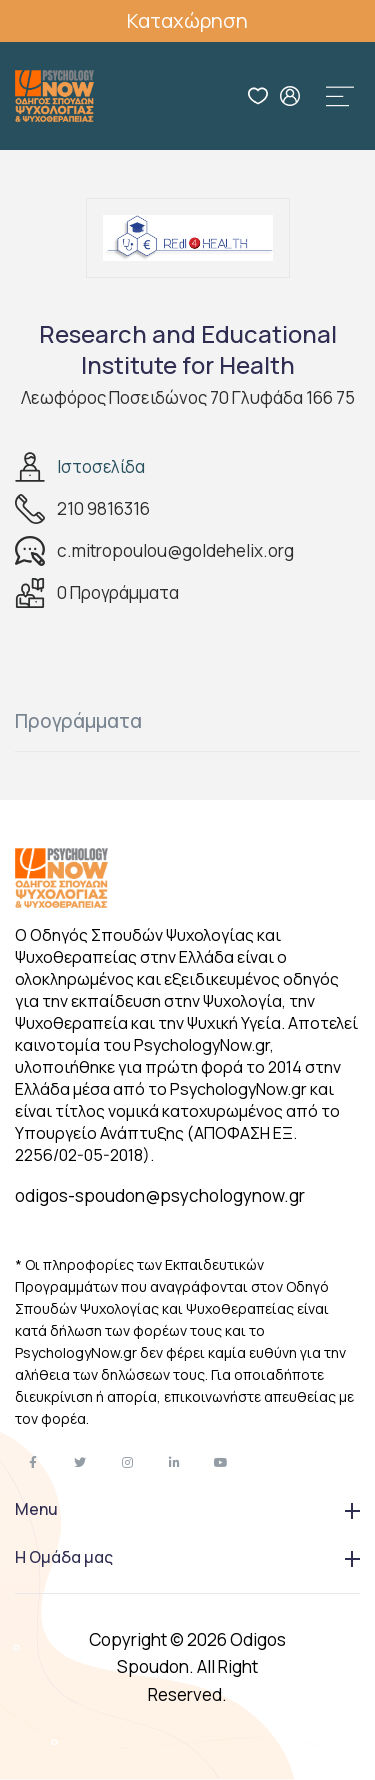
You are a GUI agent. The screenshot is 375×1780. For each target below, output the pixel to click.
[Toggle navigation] (340, 96)
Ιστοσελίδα (101, 466)
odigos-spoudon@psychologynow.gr (160, 1195)
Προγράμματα (78, 721)
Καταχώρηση (187, 20)
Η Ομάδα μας (187, 1557)
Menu (187, 1509)
